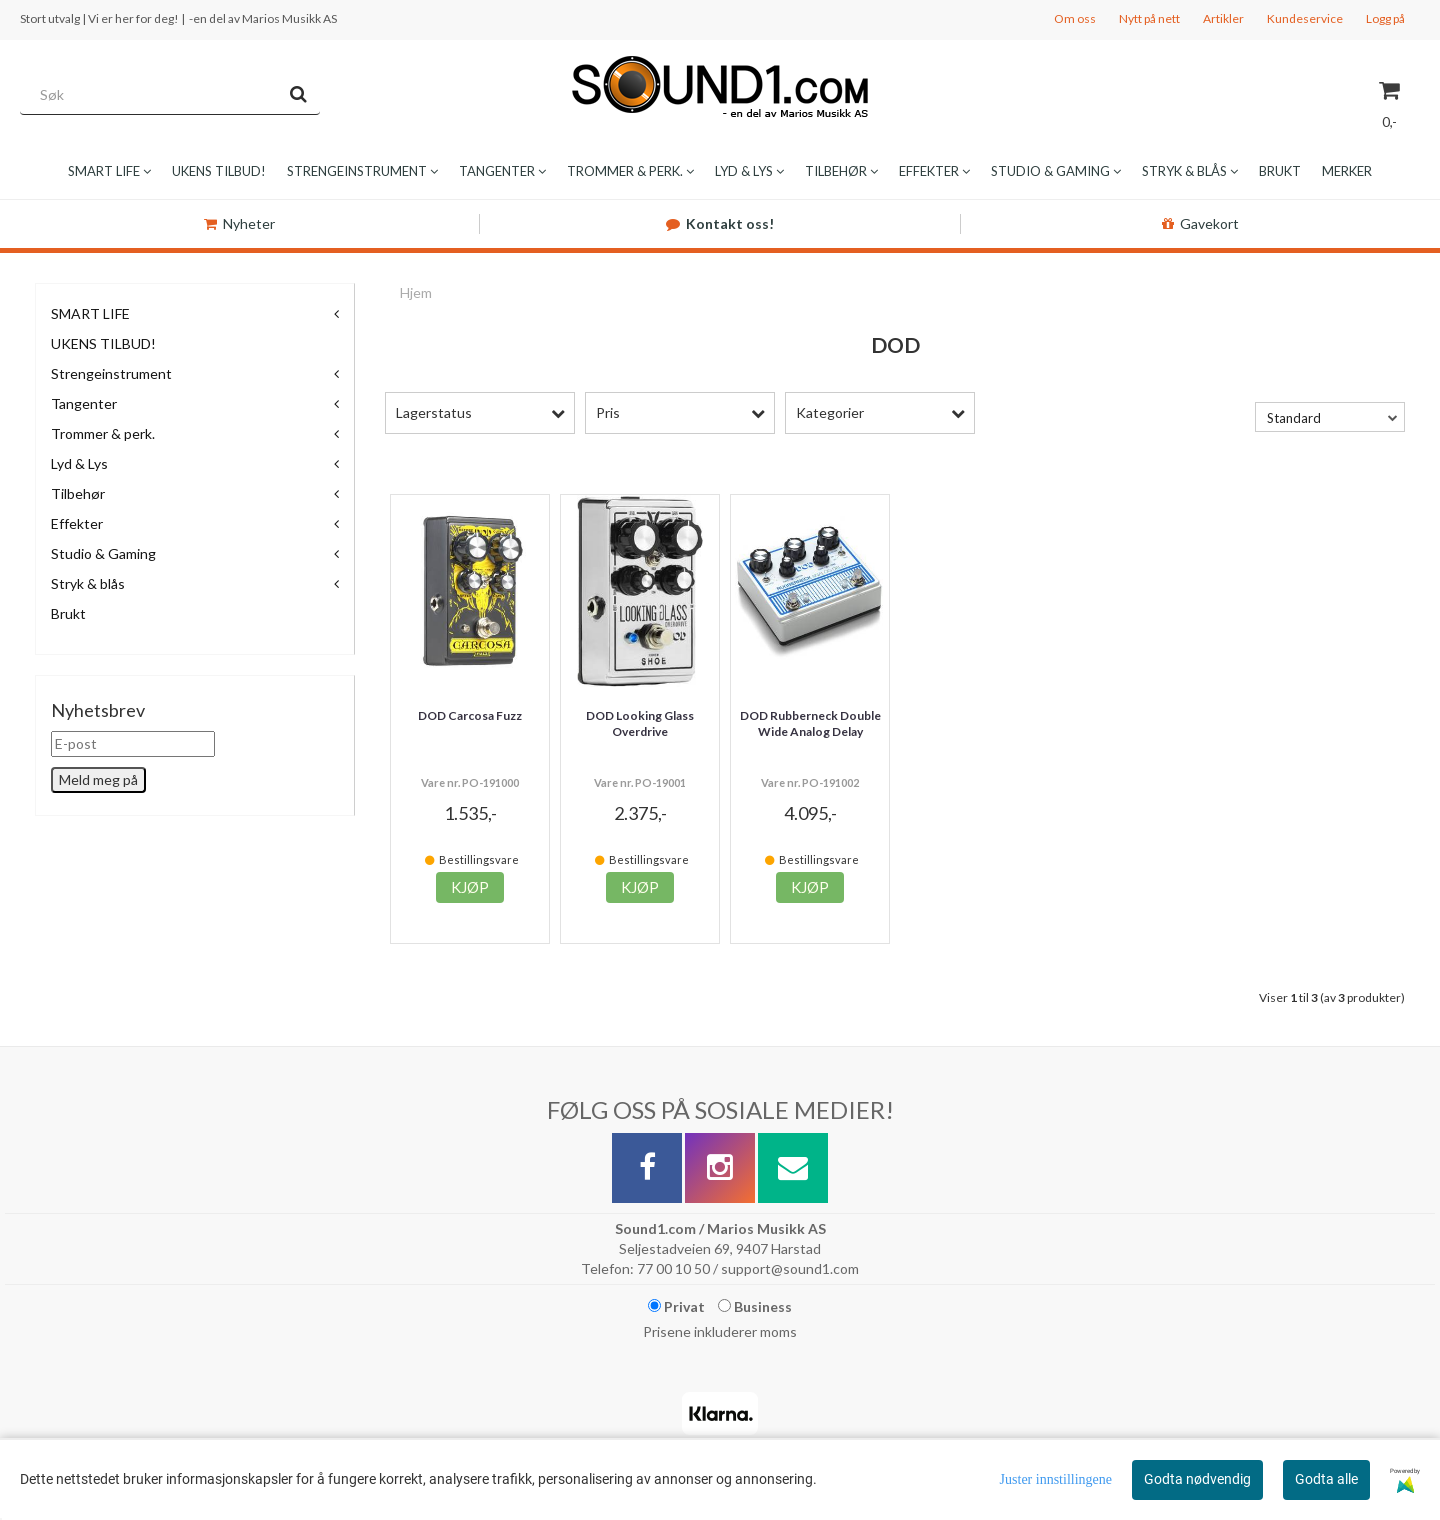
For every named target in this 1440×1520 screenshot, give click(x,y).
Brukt (68, 613)
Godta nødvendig (1197, 1479)
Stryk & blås (88, 583)
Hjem (416, 292)
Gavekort (1200, 223)
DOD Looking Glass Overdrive (640, 724)
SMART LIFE (90, 313)
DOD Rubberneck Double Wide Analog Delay (810, 724)
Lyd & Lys (79, 463)
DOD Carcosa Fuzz (470, 715)
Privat (676, 1306)
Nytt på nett (1149, 18)
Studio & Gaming (103, 553)
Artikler (1223, 18)
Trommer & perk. (103, 433)
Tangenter (84, 403)
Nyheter (239, 223)
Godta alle (1326, 1479)
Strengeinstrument (111, 373)
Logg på (1385, 18)
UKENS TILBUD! (103, 343)
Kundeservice (1305, 18)
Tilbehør (78, 493)
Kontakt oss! (720, 223)
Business (755, 1306)
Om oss (1075, 18)
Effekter (77, 523)
